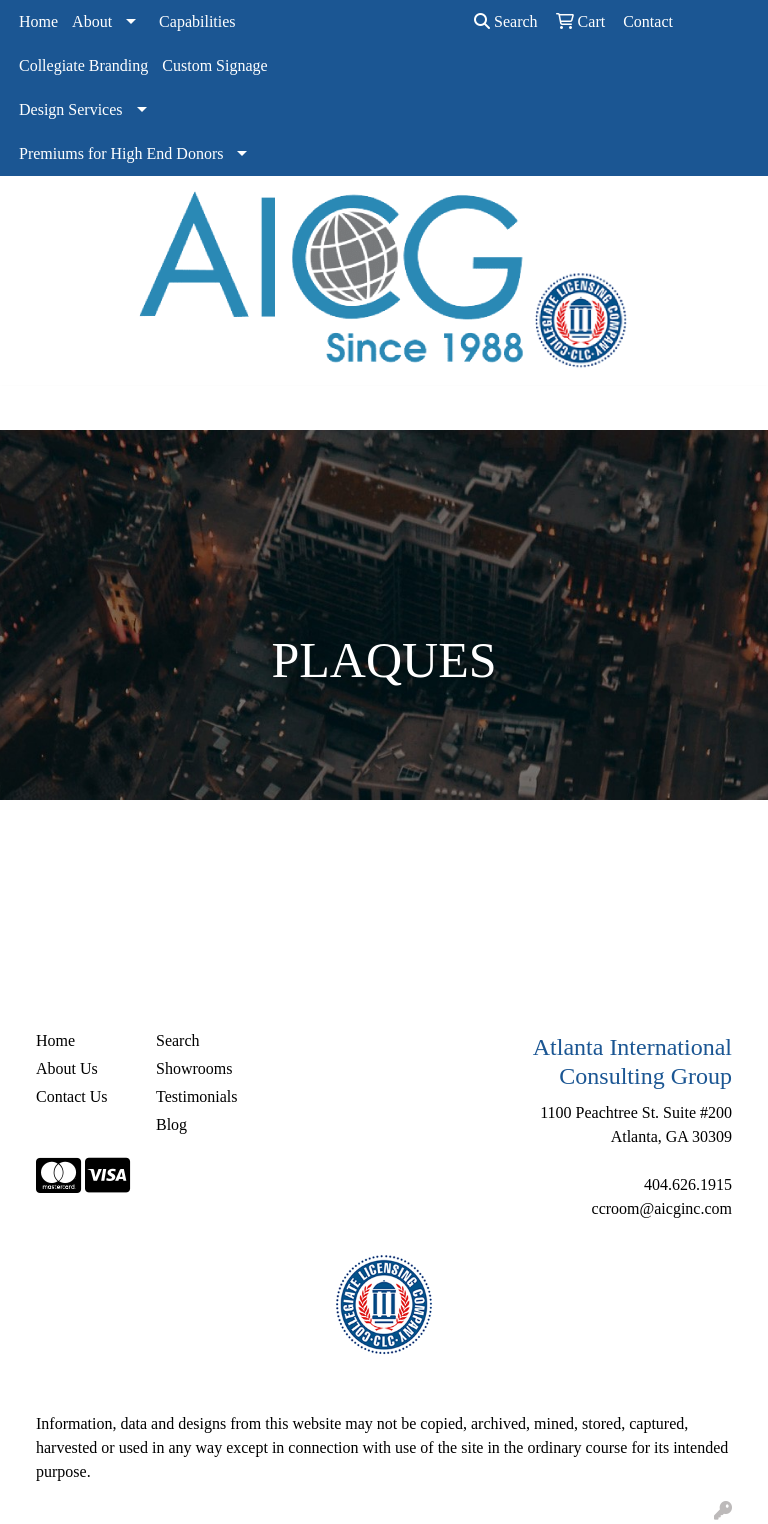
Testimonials (197, 1096)
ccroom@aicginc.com (662, 1208)
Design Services (71, 109)
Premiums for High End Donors (121, 153)
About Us (67, 1068)
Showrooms (194, 1068)
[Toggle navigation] (31, 408)
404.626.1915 (688, 1184)
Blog (171, 1124)
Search (506, 21)
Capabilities (197, 21)
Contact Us (72, 1096)
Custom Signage (214, 65)
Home (38, 21)
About (92, 21)
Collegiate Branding (83, 65)
